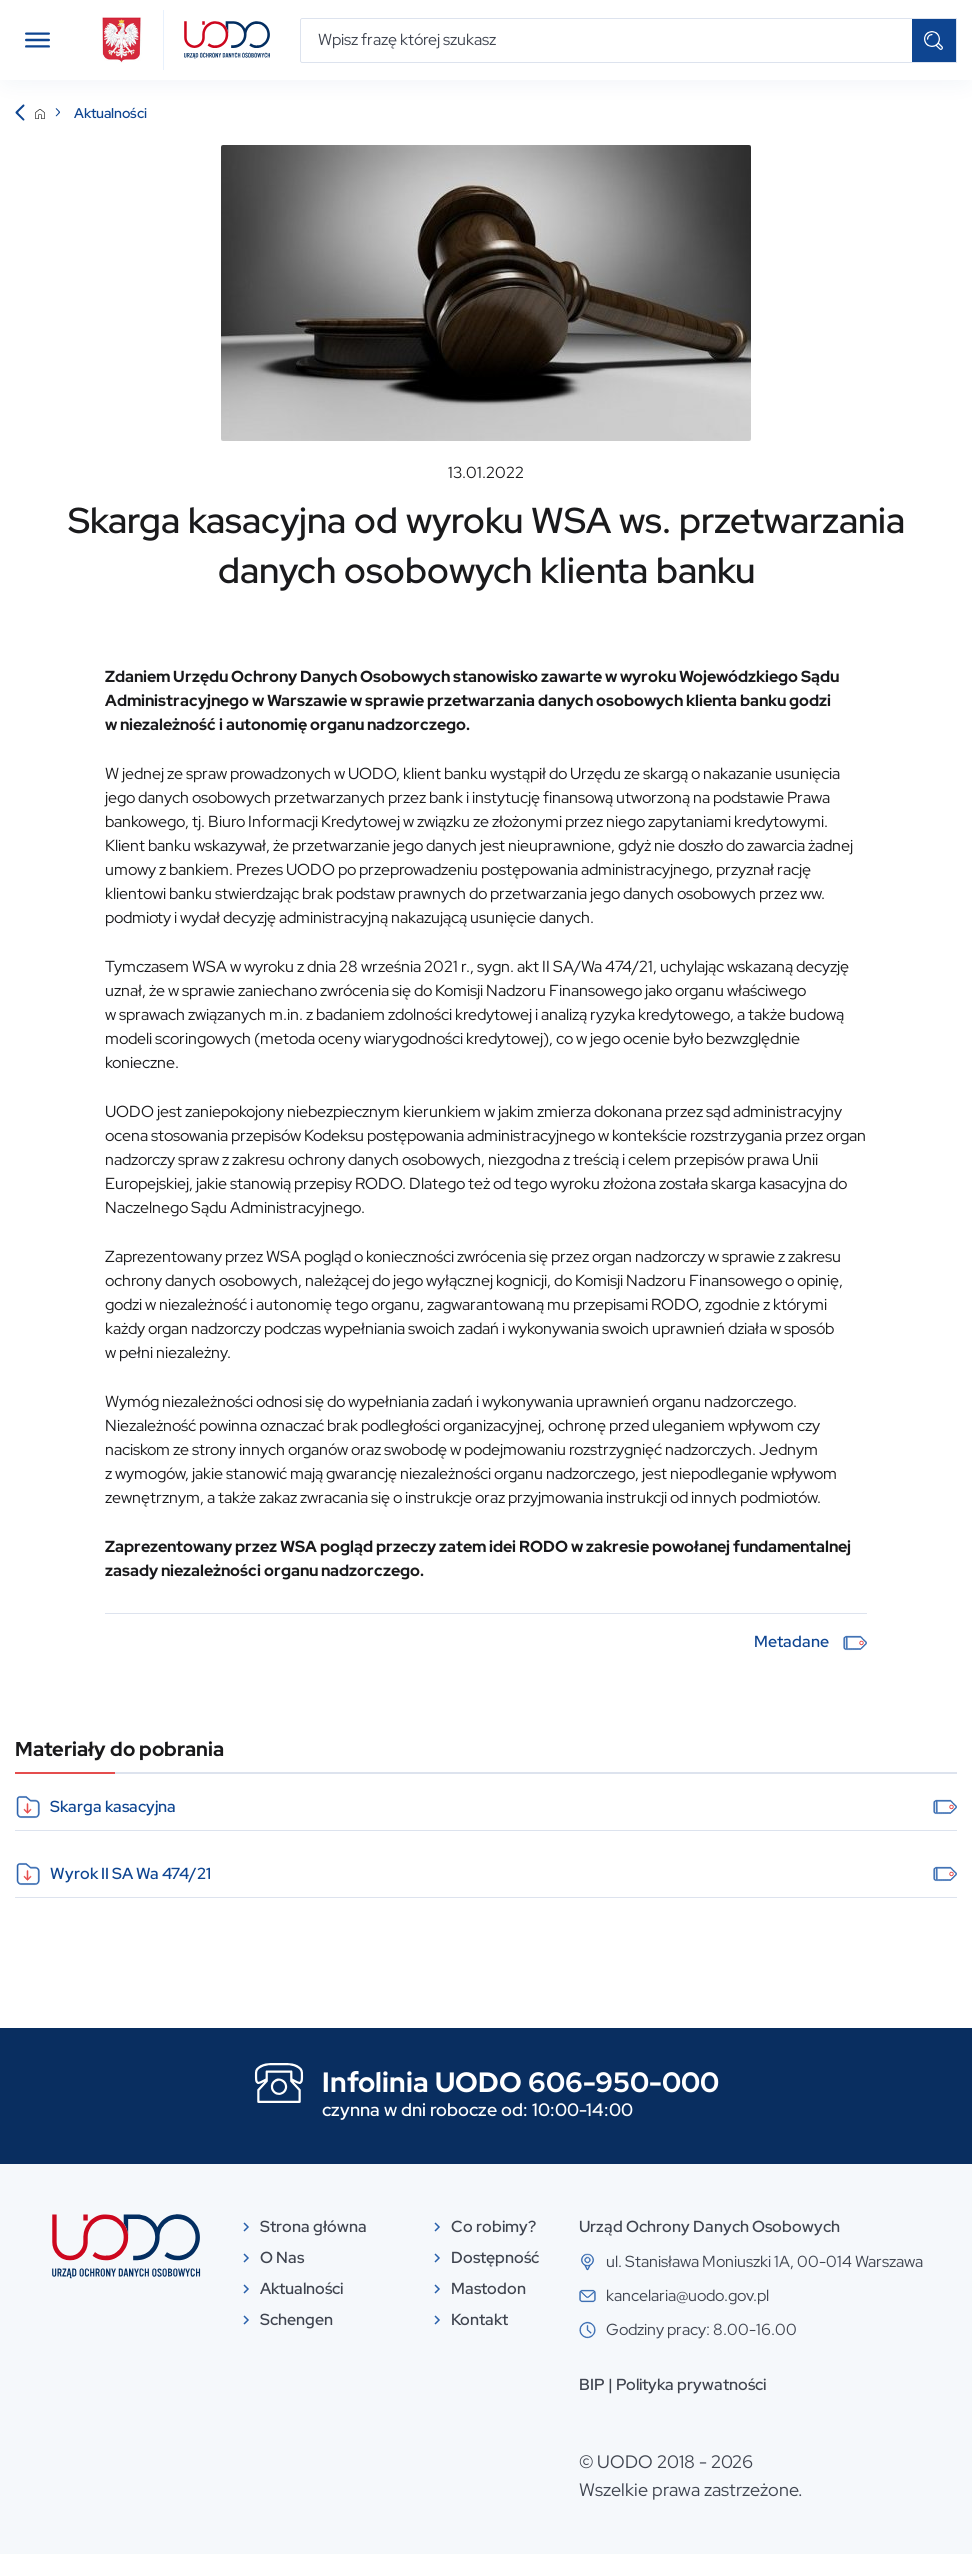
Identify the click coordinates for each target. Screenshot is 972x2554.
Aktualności (110, 113)
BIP (592, 2384)
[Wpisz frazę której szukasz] (606, 40)
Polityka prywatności (691, 2384)
